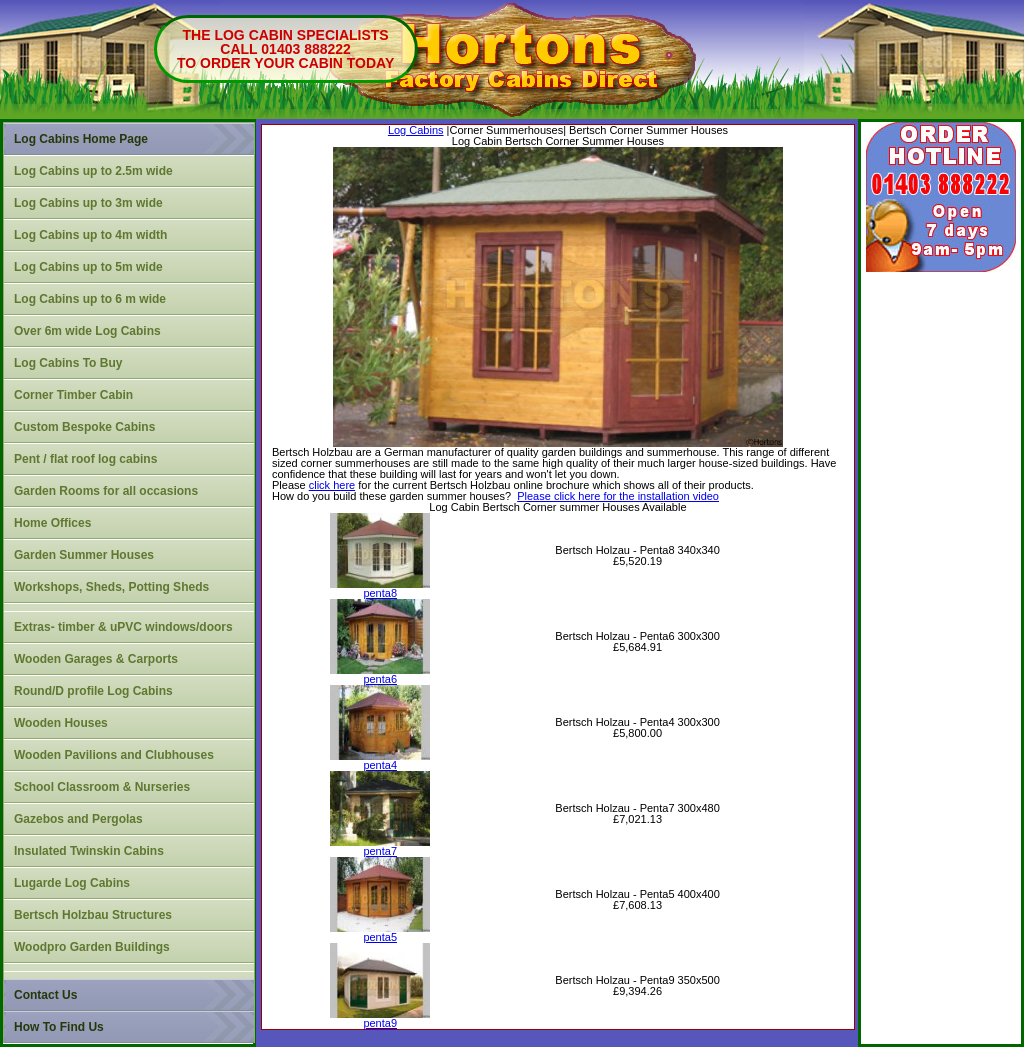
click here (332, 485)
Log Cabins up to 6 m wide (90, 299)
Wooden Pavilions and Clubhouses (114, 755)
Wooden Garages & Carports (96, 659)
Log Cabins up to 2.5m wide (93, 171)
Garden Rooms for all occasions (106, 491)
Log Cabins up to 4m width (90, 235)
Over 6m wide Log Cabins (87, 331)
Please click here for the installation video (618, 496)
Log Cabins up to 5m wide (88, 267)
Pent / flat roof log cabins (85, 459)
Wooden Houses (61, 723)
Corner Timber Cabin (73, 395)
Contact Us (45, 995)
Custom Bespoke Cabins (84, 427)
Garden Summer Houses (84, 555)
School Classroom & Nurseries (102, 787)
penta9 (380, 1018)
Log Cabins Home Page (81, 139)
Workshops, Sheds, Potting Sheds (111, 587)
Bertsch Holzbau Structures (93, 915)
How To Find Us (59, 1027)
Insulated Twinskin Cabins (89, 851)
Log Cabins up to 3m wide (88, 203)
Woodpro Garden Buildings (92, 947)
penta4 (380, 760)
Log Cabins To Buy (68, 363)
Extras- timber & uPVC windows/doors (123, 627)
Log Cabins (416, 130)
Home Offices (52, 523)
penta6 (380, 674)
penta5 (380, 932)
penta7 (380, 846)
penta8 (380, 588)
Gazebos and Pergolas (78, 819)
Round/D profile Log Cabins (93, 691)
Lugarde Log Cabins (72, 883)
